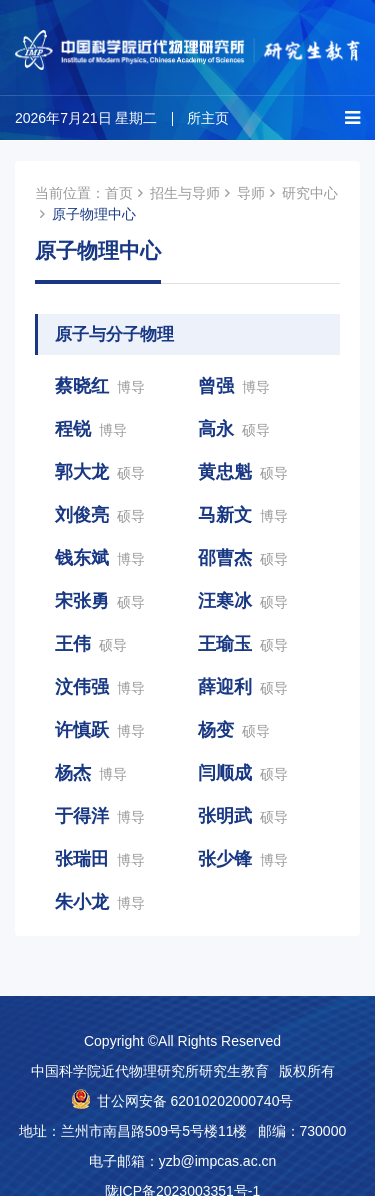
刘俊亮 (100, 515)
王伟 (91, 644)
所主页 (208, 118)
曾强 (234, 386)
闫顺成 (243, 773)
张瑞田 (100, 859)
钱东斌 (100, 558)
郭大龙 (100, 472)
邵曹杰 (243, 558)
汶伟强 (100, 687)
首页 (119, 193)
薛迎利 (243, 687)
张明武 (243, 816)
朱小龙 (100, 902)
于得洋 (100, 816)
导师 (251, 193)
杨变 (234, 730)
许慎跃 (100, 730)
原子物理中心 (94, 214)
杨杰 (91, 773)
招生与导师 (185, 193)
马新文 (243, 515)
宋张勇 (100, 601)
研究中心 (310, 193)
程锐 (91, 429)
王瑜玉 (243, 644)
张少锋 (243, 859)
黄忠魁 (243, 472)
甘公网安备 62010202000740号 (195, 1101)
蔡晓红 (100, 386)
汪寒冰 (243, 601)
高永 (234, 429)
